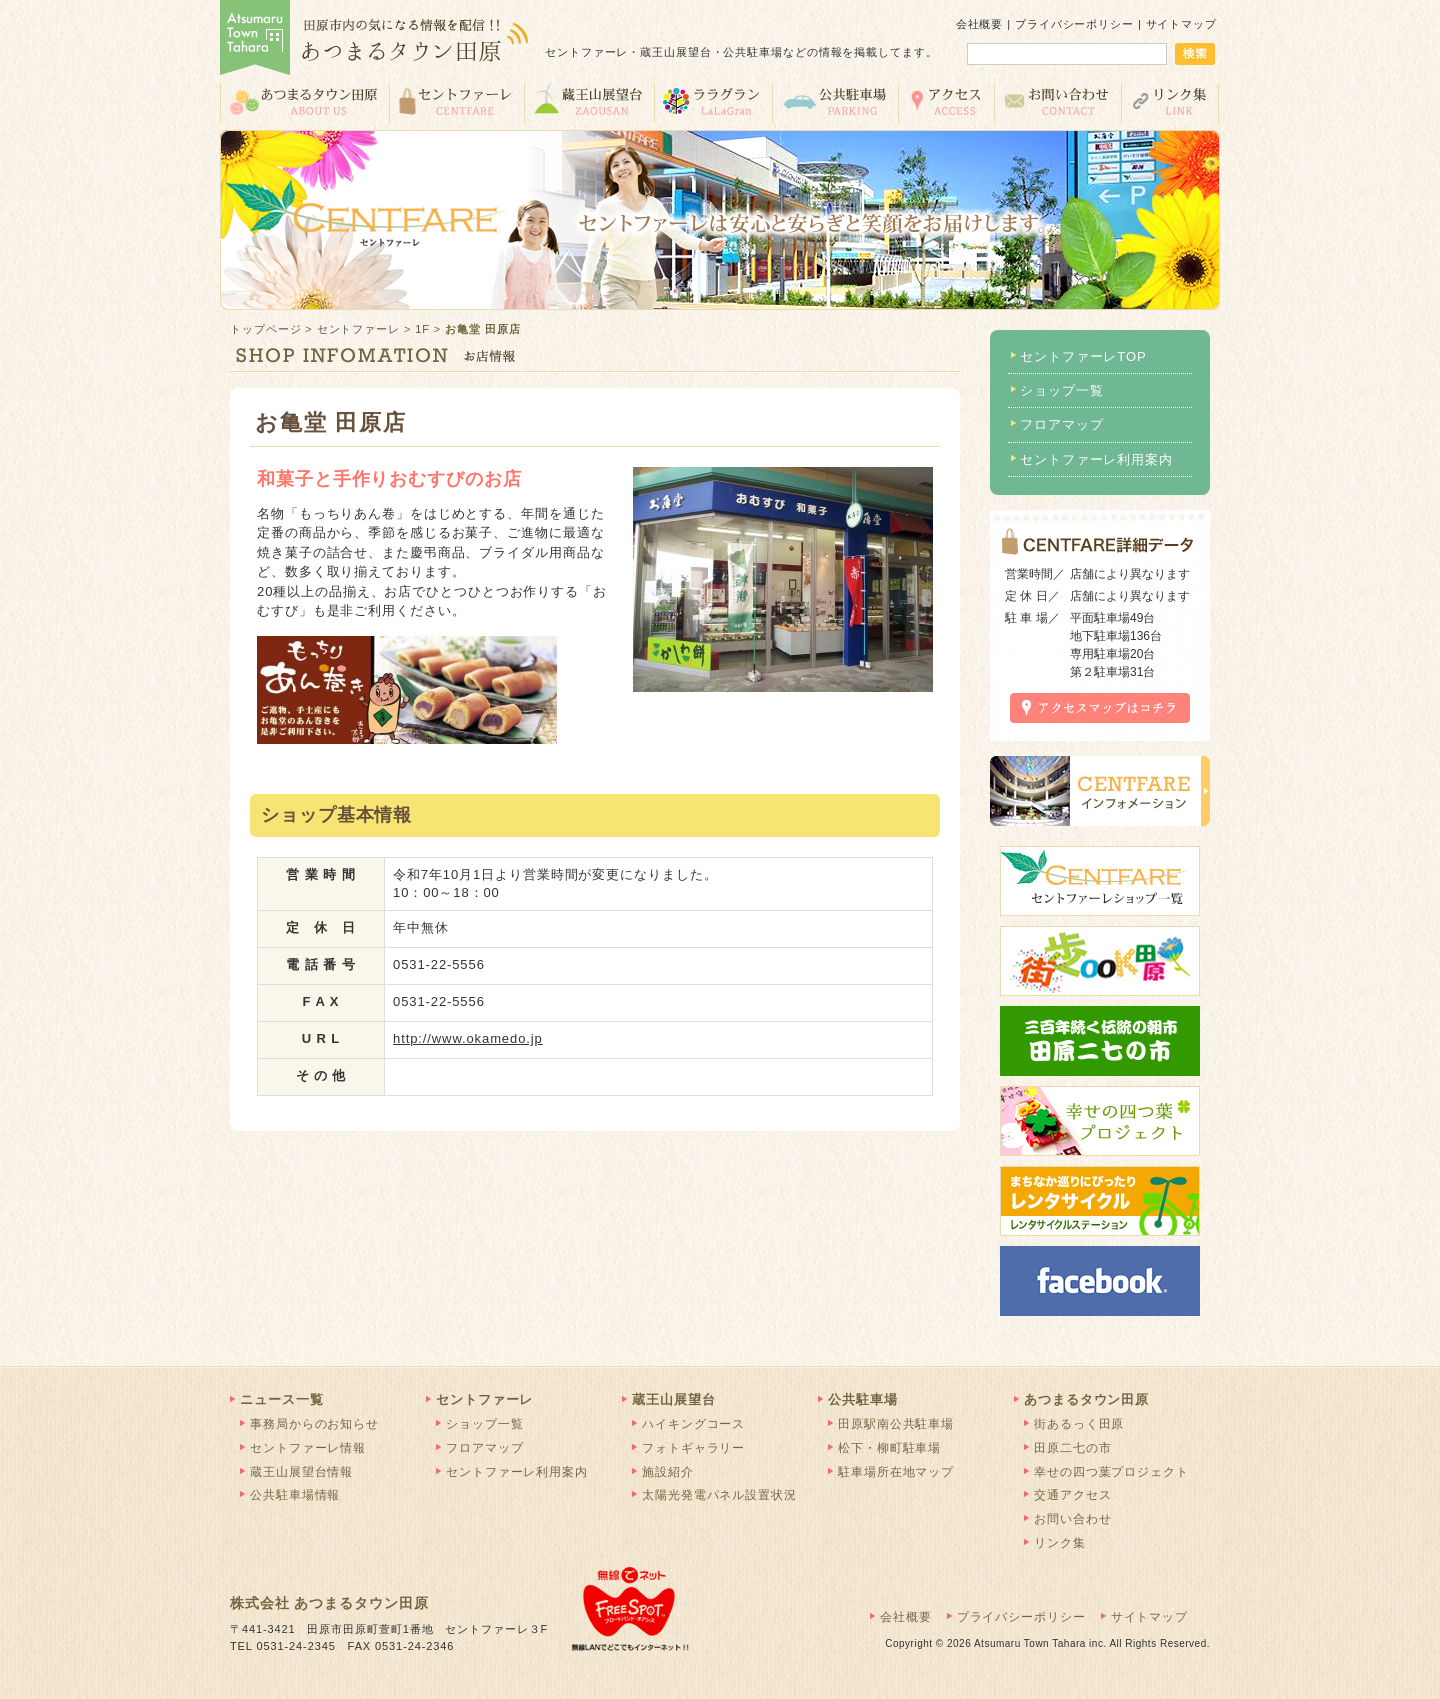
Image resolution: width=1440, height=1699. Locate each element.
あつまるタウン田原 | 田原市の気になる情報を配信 (375, 40)
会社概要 (980, 24)
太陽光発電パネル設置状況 (719, 1495)
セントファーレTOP (1083, 356)
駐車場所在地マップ (896, 1472)
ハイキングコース (693, 1424)
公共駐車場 (835, 101)
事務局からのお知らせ (314, 1424)
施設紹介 (668, 1472)
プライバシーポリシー (1074, 24)
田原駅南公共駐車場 (896, 1424)
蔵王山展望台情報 (301, 1472)
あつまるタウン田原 (304, 101)
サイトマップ (1181, 24)
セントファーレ (456, 101)
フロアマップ (1061, 424)
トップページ (265, 329)
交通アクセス (946, 101)
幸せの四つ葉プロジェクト (1111, 1472)
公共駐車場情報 (295, 1495)
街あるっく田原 (1079, 1424)
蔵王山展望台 (589, 101)
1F (422, 329)
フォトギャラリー (693, 1448)
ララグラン (713, 101)
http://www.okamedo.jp (468, 1038)
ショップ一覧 (1061, 390)
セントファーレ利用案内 (1096, 459)
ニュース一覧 (281, 1399)
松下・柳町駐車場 (889, 1448)
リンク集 (1170, 101)
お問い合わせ (1057, 101)
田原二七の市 (1072, 1448)
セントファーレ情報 (308, 1448)
